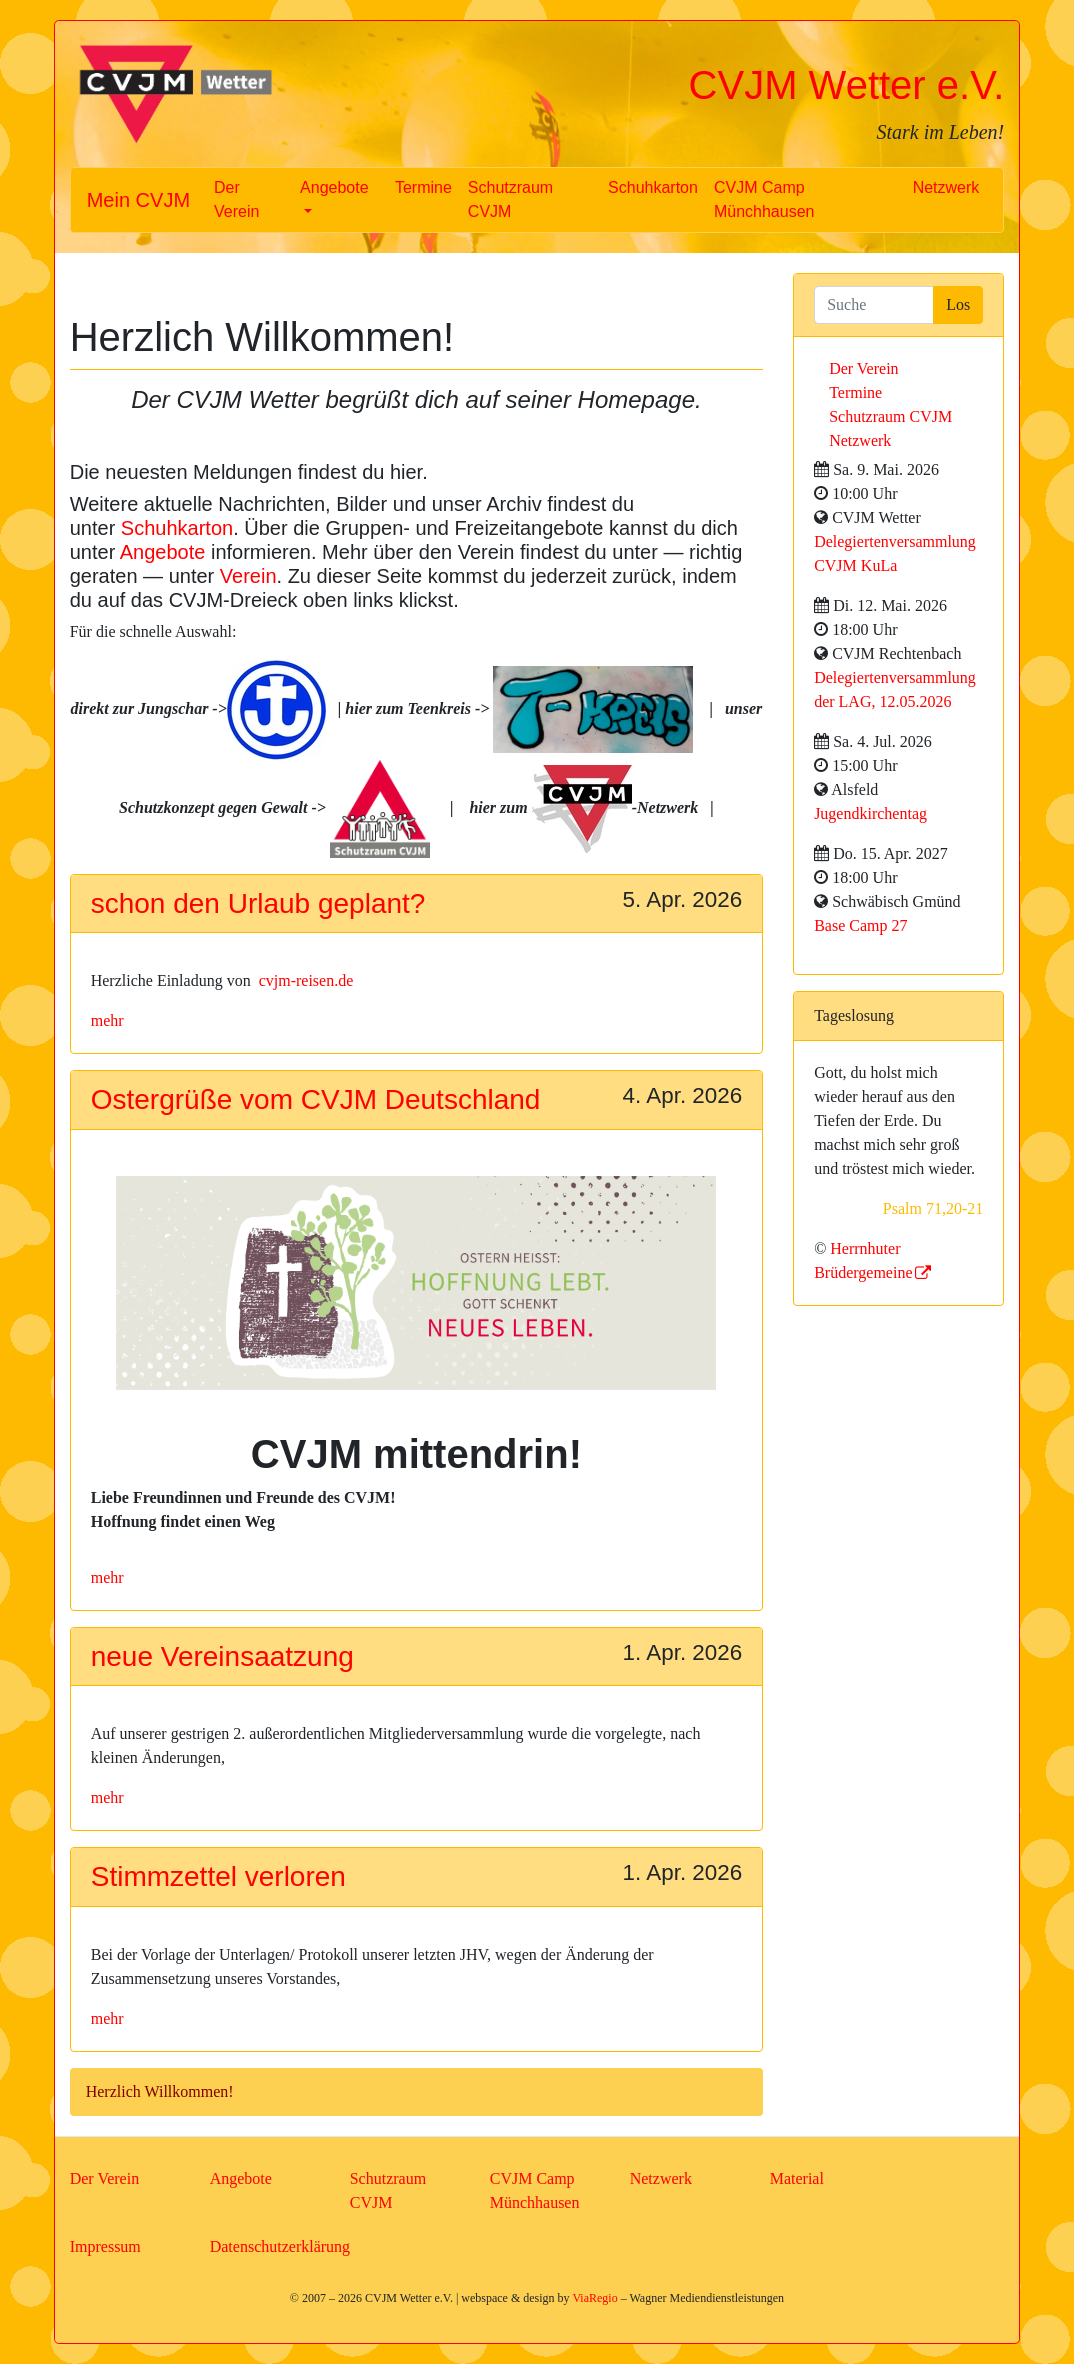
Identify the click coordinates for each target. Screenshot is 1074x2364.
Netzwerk (946, 187)
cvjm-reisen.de (306, 980)
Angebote (163, 552)
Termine (423, 187)
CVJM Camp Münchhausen (764, 199)
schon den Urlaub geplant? (258, 903)
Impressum (105, 2246)
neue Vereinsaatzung (222, 1656)
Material (797, 2178)
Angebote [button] (334, 187)
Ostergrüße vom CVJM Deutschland (316, 1099)
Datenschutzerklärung (280, 2246)
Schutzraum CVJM (510, 199)
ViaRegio (594, 2298)
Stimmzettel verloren (218, 1876)
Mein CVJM (138, 200)
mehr (107, 1020)
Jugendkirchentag (870, 813)
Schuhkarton (653, 187)
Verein (248, 576)
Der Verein (236, 199)
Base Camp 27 (860, 925)
